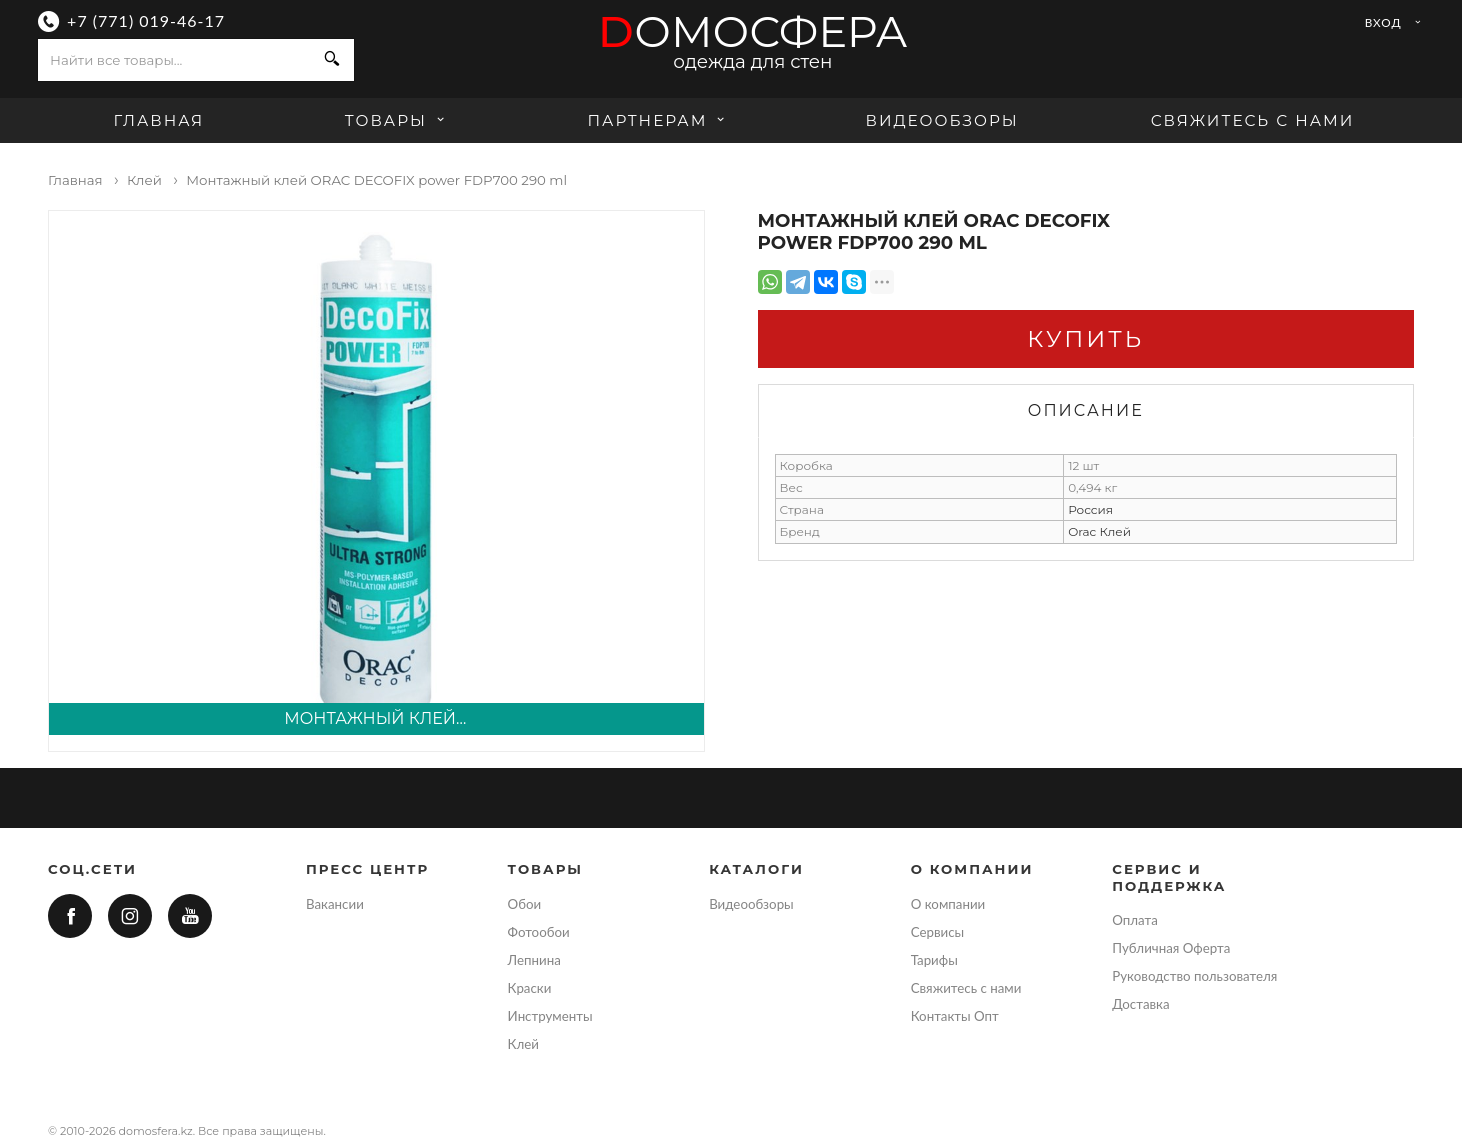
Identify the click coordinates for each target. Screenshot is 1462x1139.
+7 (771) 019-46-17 (146, 20)
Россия (1090, 509)
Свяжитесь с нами (1253, 120)
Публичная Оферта (1171, 948)
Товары (397, 120)
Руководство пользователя (1194, 976)
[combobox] (174, 60)
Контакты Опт (955, 1016)
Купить (1085, 339)
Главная (159, 120)
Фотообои (539, 932)
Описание (1086, 410)
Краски (530, 988)
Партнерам (658, 120)
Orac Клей (1099, 531)
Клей (523, 1044)
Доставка (1140, 1004)
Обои (525, 904)
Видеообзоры (942, 120)
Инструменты (550, 1016)
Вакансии (335, 904)
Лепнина (534, 960)
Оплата (1135, 920)
